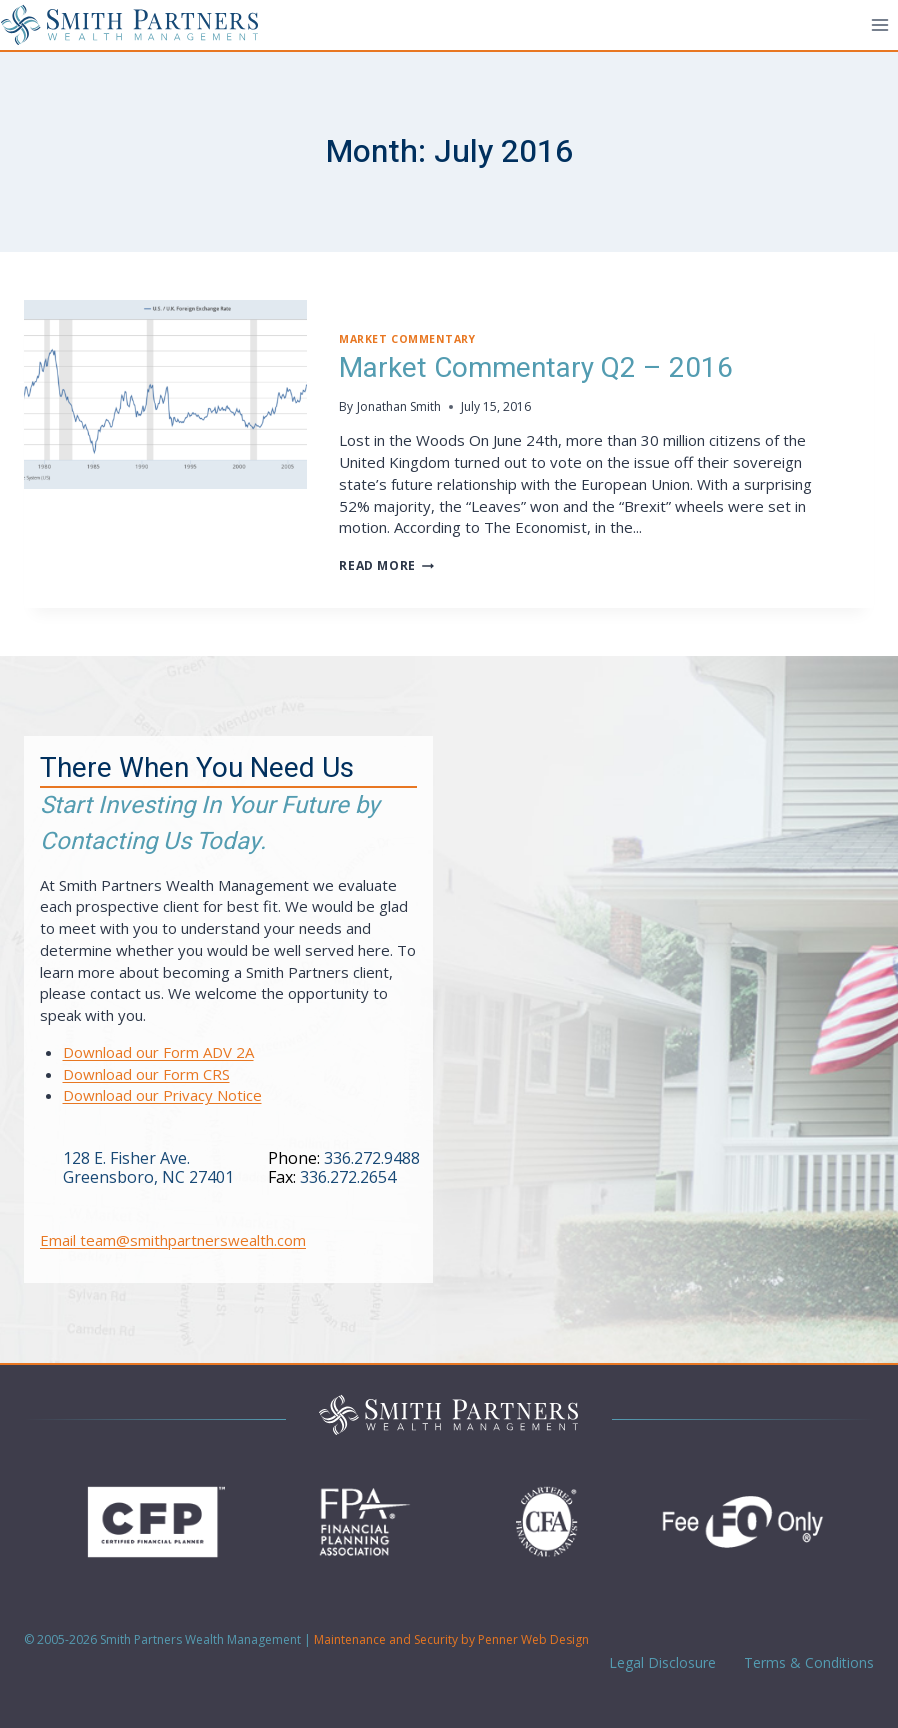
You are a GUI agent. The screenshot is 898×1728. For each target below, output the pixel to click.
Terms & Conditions (807, 1662)
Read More (386, 565)
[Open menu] (879, 24)
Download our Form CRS (146, 1074)
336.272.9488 (372, 1158)
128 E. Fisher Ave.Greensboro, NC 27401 (148, 1167)
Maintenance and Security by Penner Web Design (451, 1639)
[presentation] (165, 394)
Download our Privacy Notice (162, 1095)
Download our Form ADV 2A (158, 1052)
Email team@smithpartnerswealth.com (173, 1240)
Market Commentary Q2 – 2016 (536, 368)
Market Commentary (407, 339)
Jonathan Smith (399, 406)
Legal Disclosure (660, 1662)
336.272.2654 (348, 1177)
